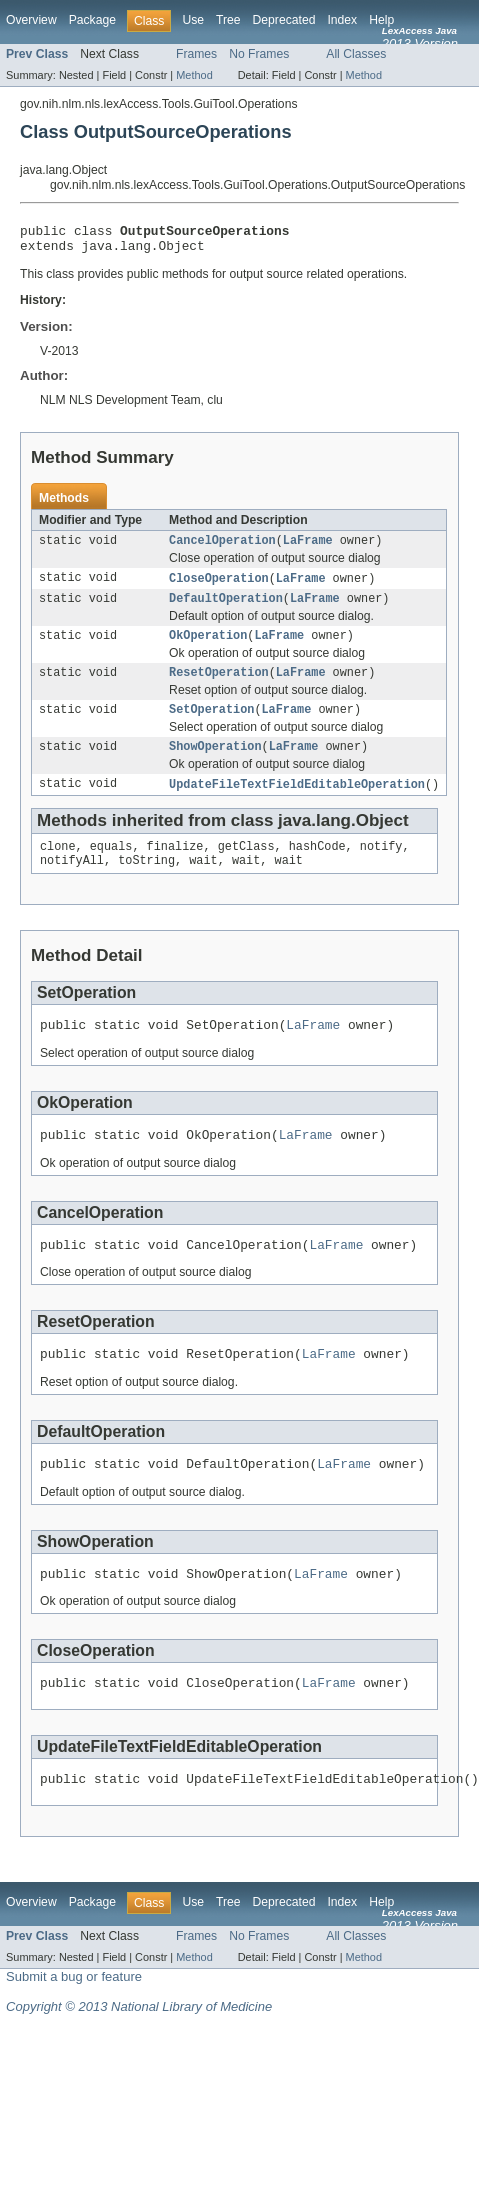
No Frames (259, 54)
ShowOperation (215, 765)
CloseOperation (219, 587)
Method (194, 75)
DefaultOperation (226, 609)
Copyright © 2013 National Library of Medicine (139, 2054)
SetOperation (211, 726)
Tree (228, 20)
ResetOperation (219, 687)
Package (92, 20)
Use (193, 20)
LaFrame (308, 548)
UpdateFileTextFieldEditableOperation (297, 804)
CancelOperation (222, 548)
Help (381, 20)
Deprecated (284, 20)
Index (342, 20)
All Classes (356, 54)
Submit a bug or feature (74, 2024)
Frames (196, 54)
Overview (31, 20)
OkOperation (208, 648)
